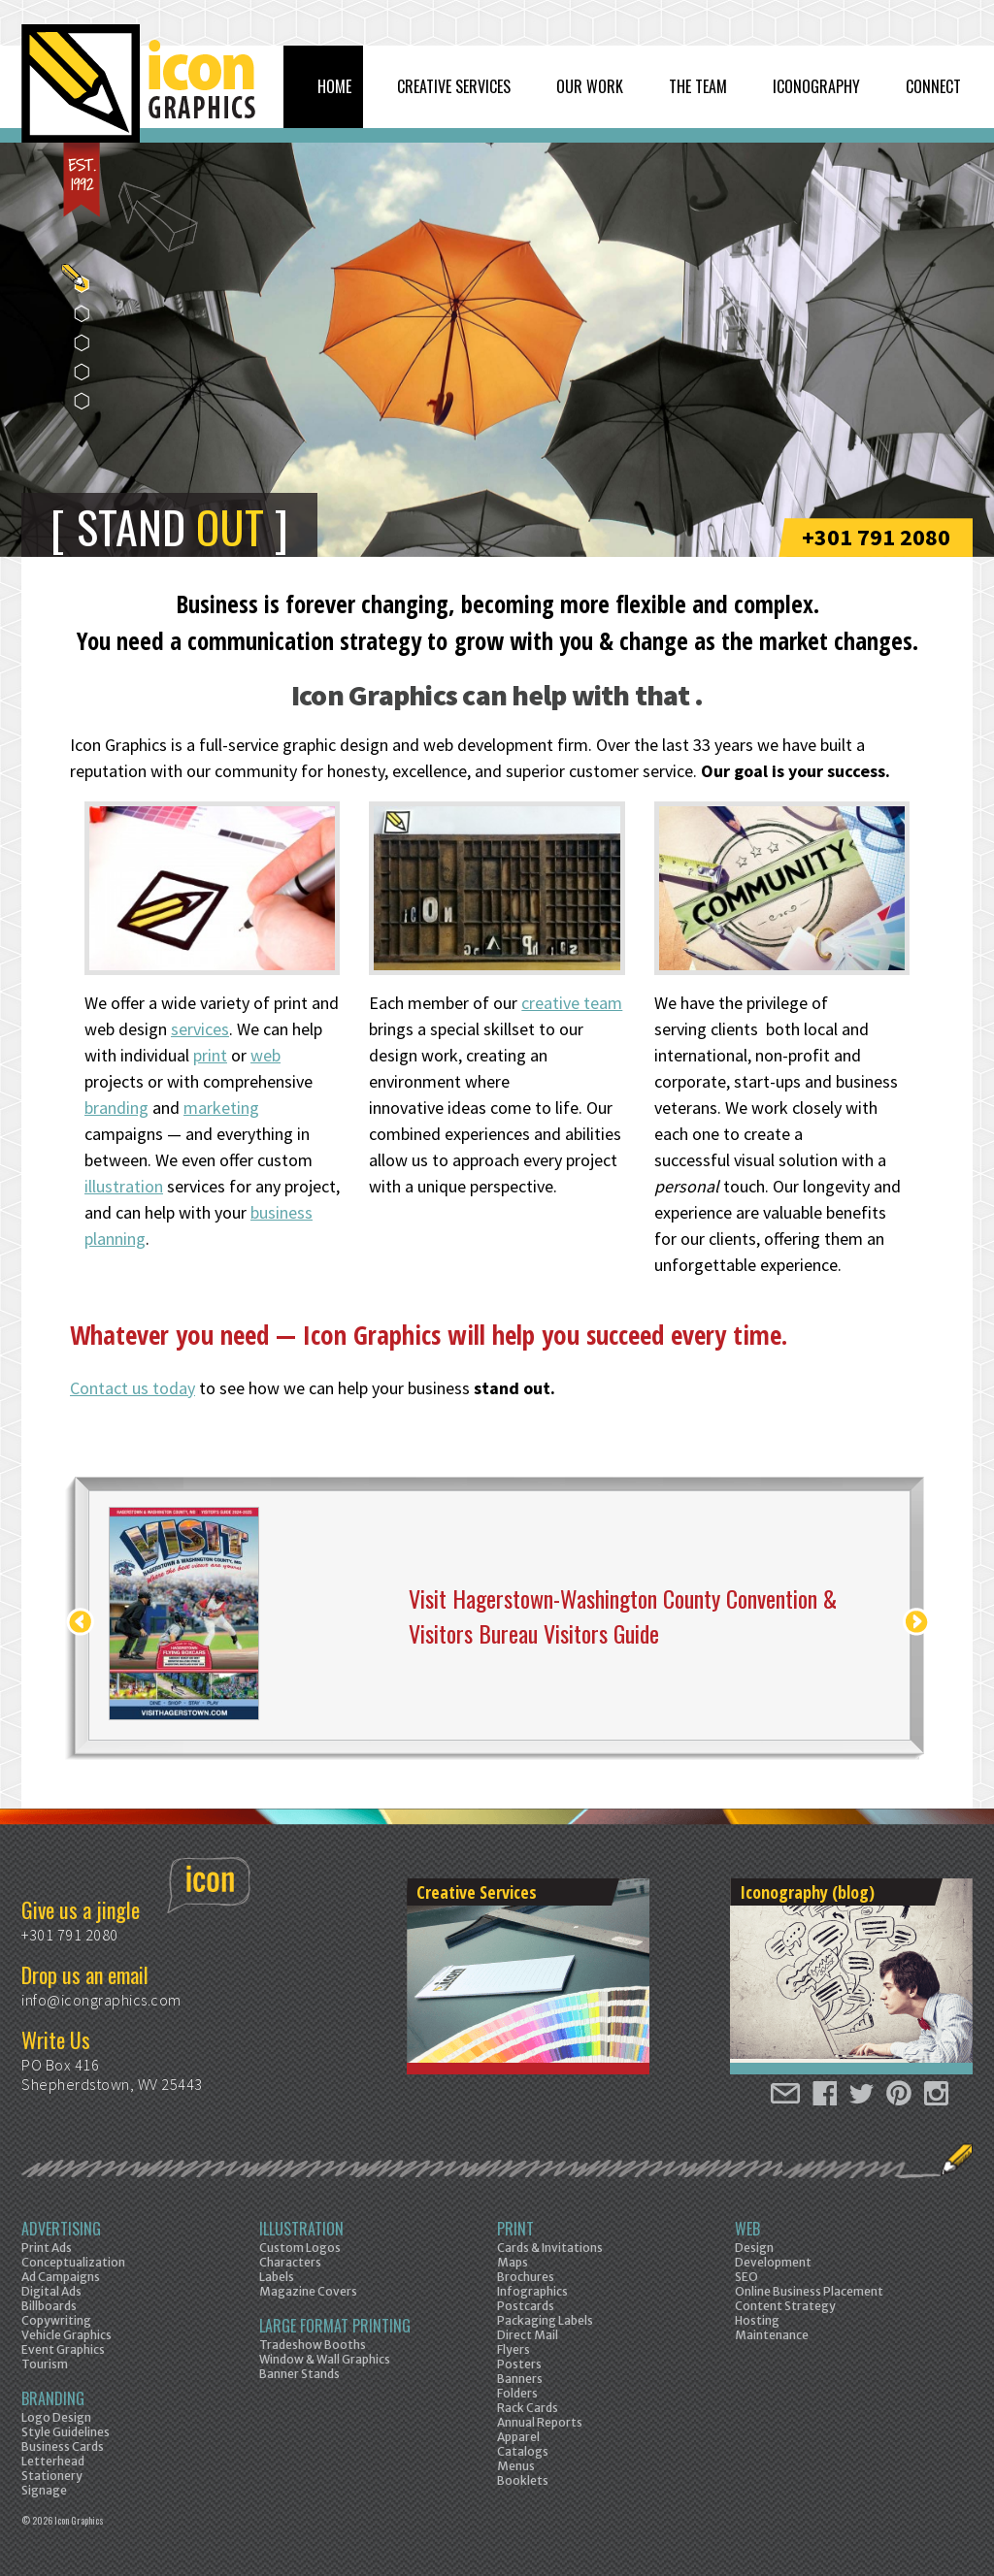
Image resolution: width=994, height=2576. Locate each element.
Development (773, 2262)
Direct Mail (527, 2335)
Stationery (52, 2475)
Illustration (301, 2228)
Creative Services (454, 86)
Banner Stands (299, 2373)
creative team (571, 1003)
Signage (44, 2490)
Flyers (513, 2349)
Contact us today (132, 1388)
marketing (221, 1107)
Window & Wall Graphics (324, 2359)
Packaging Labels (545, 2320)
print (210, 1055)
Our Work (589, 86)
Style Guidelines (65, 2432)
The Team (698, 86)
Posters (519, 2364)
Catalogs (522, 2451)
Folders (517, 2393)
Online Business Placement (809, 2291)
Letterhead (52, 2461)
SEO (746, 2276)
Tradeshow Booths (312, 2344)
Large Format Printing (335, 2325)
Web (747, 2228)
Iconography (816, 86)
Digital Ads (51, 2291)
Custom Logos (300, 2247)
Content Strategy (785, 2306)
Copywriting (56, 2320)
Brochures (525, 2276)
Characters (290, 2262)
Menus (516, 2466)
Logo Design (56, 2417)
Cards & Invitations (550, 2247)
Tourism (44, 2364)
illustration (123, 1186)
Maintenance (772, 2335)
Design (754, 2247)
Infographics (532, 2291)
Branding (52, 2398)
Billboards (49, 2306)
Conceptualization (73, 2262)
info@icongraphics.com (101, 1999)
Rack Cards (527, 2407)
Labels (276, 2276)
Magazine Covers (308, 2291)
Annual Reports (539, 2422)
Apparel (518, 2436)
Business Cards (62, 2446)
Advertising (61, 2228)
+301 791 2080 (876, 537)
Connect (933, 86)
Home (334, 86)
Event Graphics (63, 2349)
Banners (520, 2378)
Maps (512, 2262)
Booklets (522, 2480)
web (265, 1055)
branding (116, 1107)
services (200, 1029)
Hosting (757, 2320)
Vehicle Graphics (66, 2335)
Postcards (525, 2306)
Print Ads (46, 2247)
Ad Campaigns (60, 2276)
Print (515, 2228)
